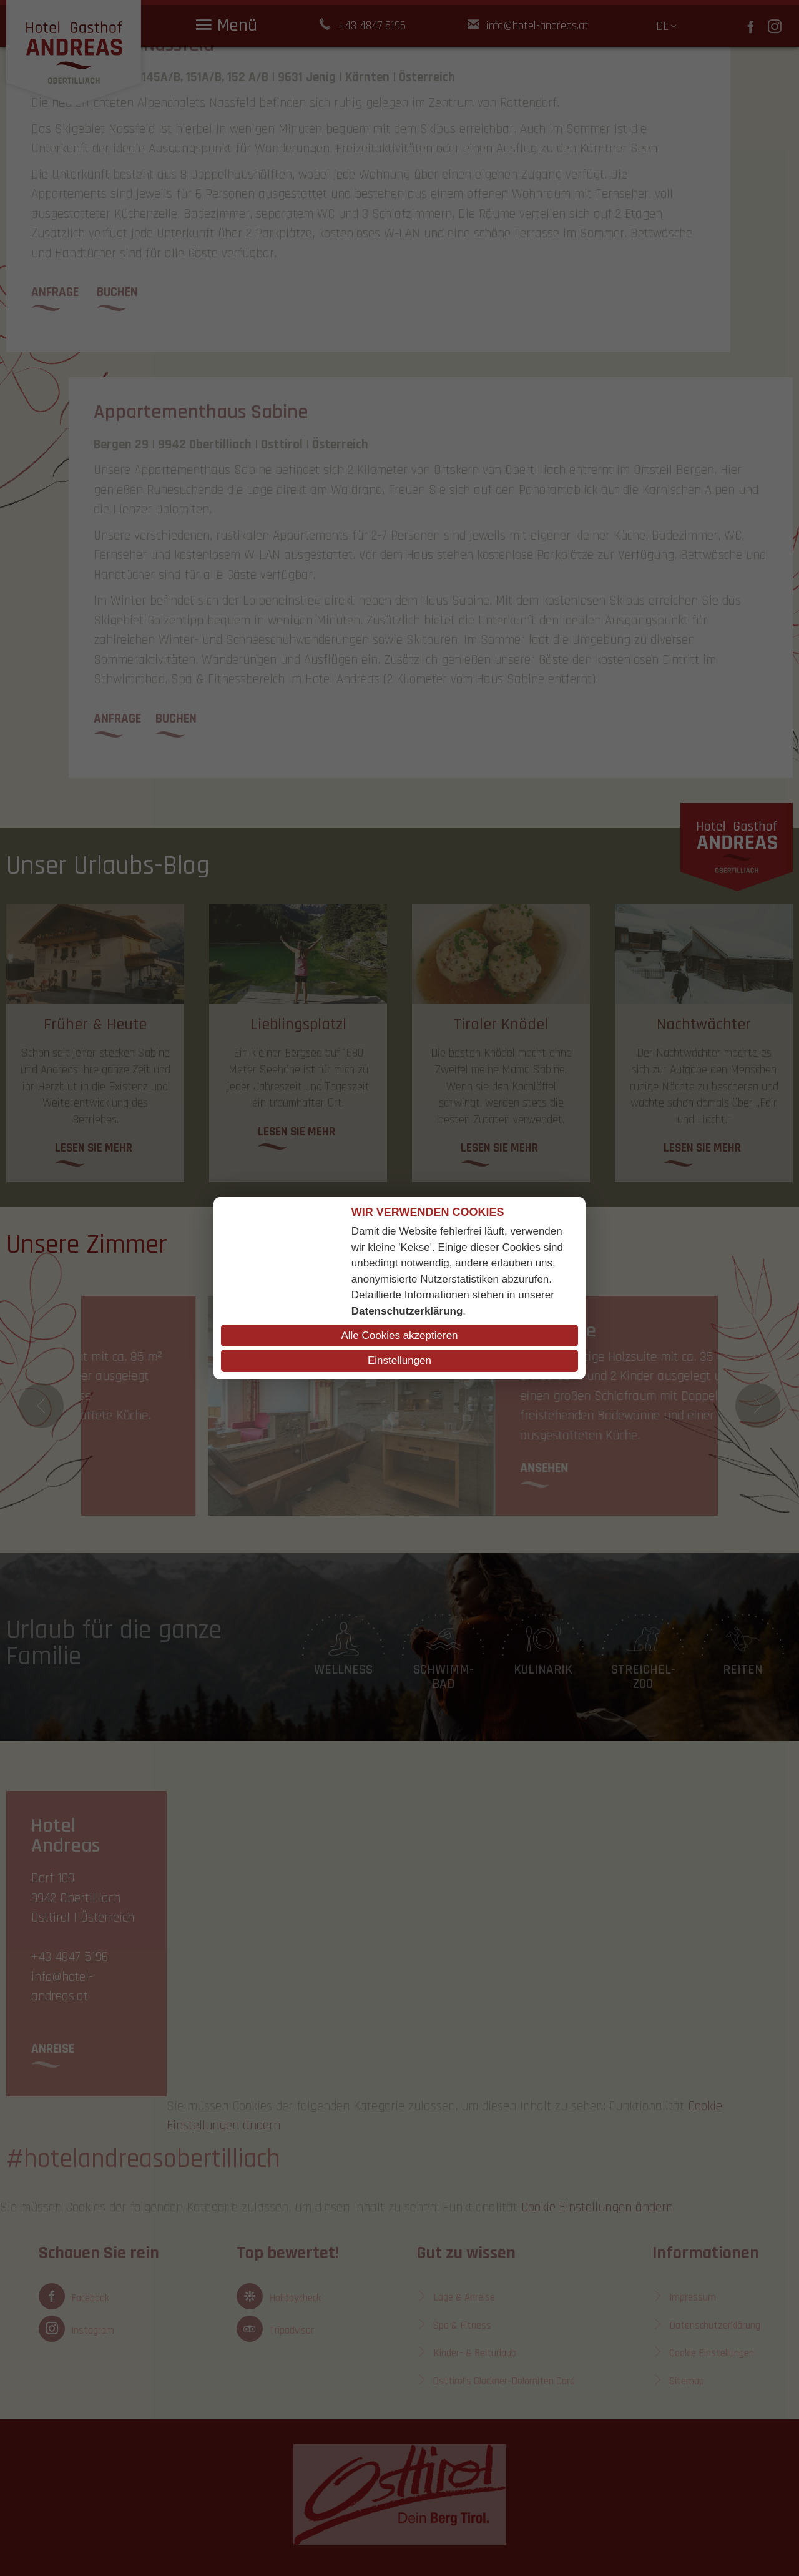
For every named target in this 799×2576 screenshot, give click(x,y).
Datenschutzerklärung (407, 1311)
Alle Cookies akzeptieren (399, 1335)
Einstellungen (399, 1360)
